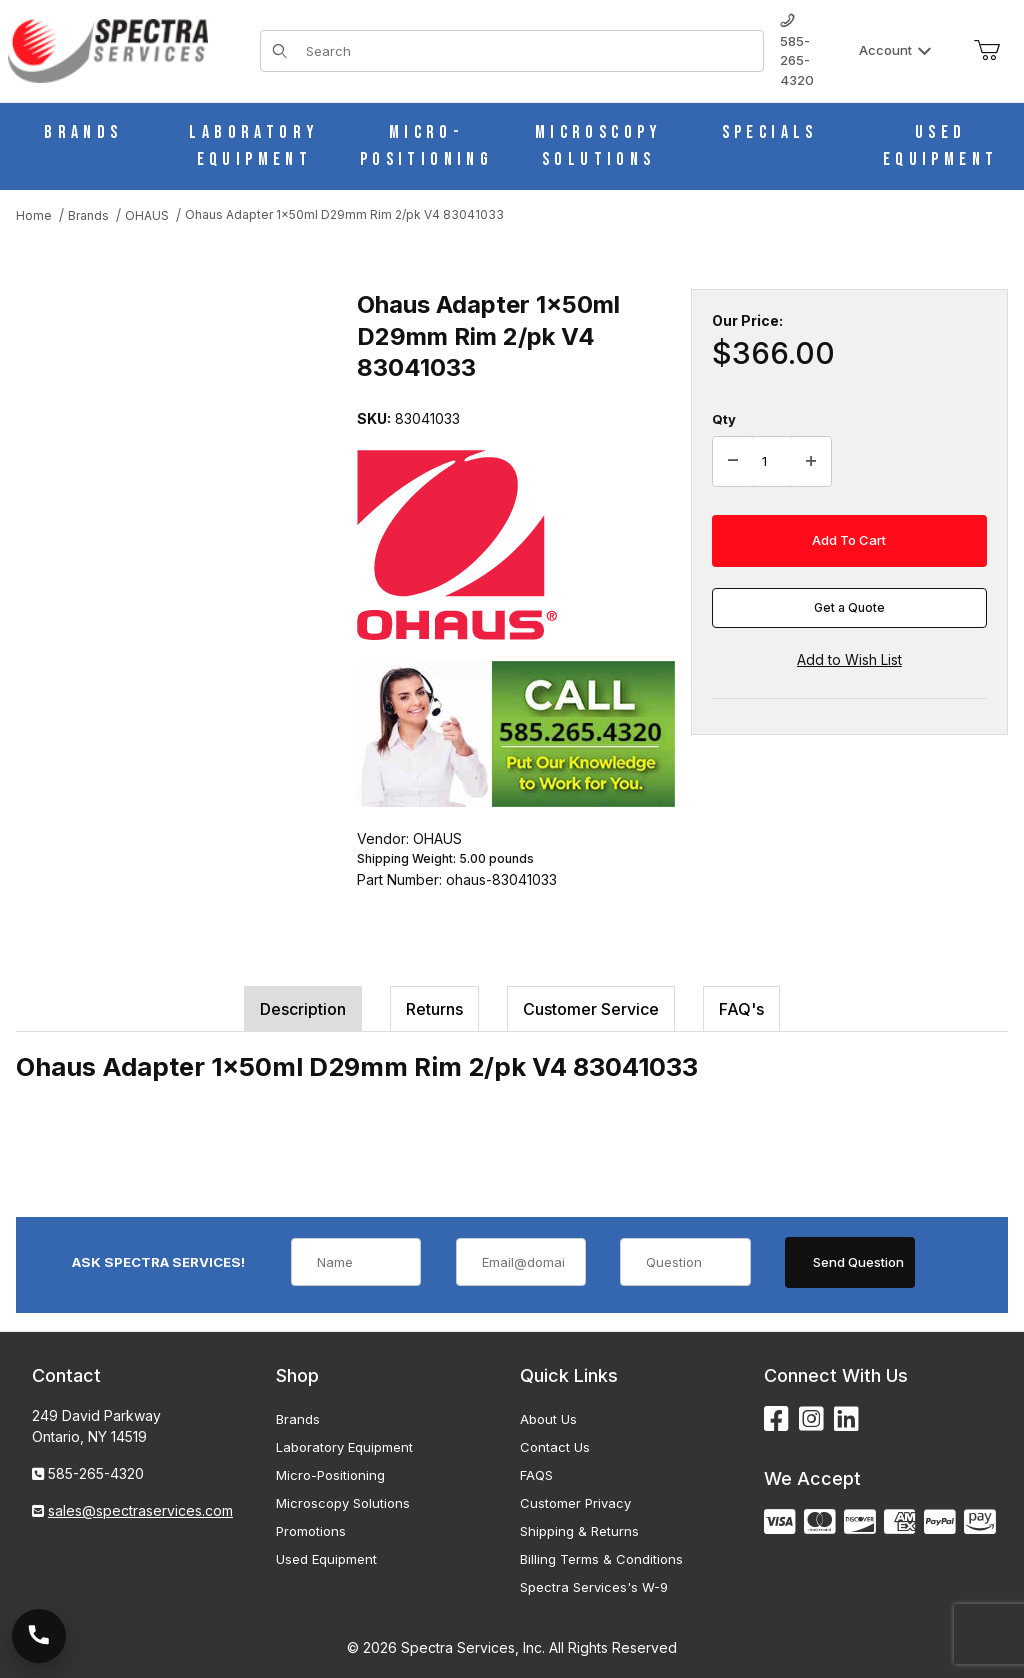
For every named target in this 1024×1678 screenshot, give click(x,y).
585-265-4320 (797, 51)
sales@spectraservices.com (140, 1510)
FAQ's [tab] (741, 1009)
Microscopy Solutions (343, 1503)
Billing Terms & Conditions (601, 1559)
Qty (724, 419)
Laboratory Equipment (344, 1447)
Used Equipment (326, 1559)
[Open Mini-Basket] (987, 51)
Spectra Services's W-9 (594, 1587)
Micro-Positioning (330, 1475)
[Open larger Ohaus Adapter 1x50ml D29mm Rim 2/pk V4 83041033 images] (180, 433)
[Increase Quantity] (811, 462)
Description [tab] (303, 1009)
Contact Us (555, 1447)
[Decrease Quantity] (733, 462)
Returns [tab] (434, 1009)
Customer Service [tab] (591, 1009)
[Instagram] (811, 1419)
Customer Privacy (575, 1503)
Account (895, 50)
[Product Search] (528, 51)
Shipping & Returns (579, 1531)
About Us (548, 1419)
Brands (298, 1419)
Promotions (311, 1531)
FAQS (536, 1475)
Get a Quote (849, 607)
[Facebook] (776, 1419)
